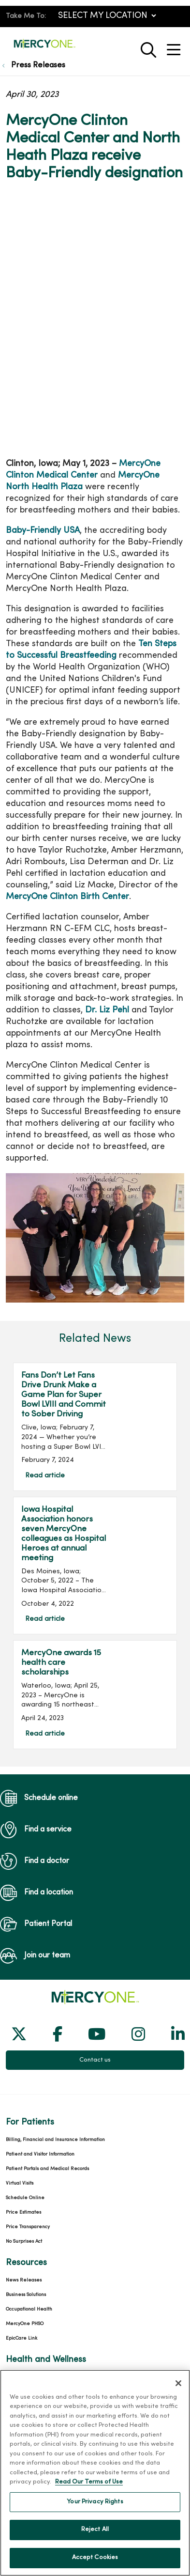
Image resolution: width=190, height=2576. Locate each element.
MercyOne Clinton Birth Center (67, 897)
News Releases (24, 2280)
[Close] (178, 2393)
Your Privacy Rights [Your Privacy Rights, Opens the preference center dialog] (95, 2512)
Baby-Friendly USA (43, 531)
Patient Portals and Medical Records (47, 2169)
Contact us (95, 2060)
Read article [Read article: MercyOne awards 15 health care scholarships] (95, 1694)
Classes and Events (27, 2377)
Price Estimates (23, 2212)
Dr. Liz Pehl (107, 1010)
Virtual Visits (19, 2183)
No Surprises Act (24, 2241)
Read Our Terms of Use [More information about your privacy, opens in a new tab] (89, 2493)
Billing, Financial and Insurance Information (55, 2140)
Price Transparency (28, 2227)
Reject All (95, 2540)
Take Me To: (26, 16)
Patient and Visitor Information (40, 2154)
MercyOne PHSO (25, 2324)
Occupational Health (29, 2309)
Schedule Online (25, 2198)
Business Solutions (26, 2295)
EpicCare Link (21, 2338)
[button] (175, 46)
